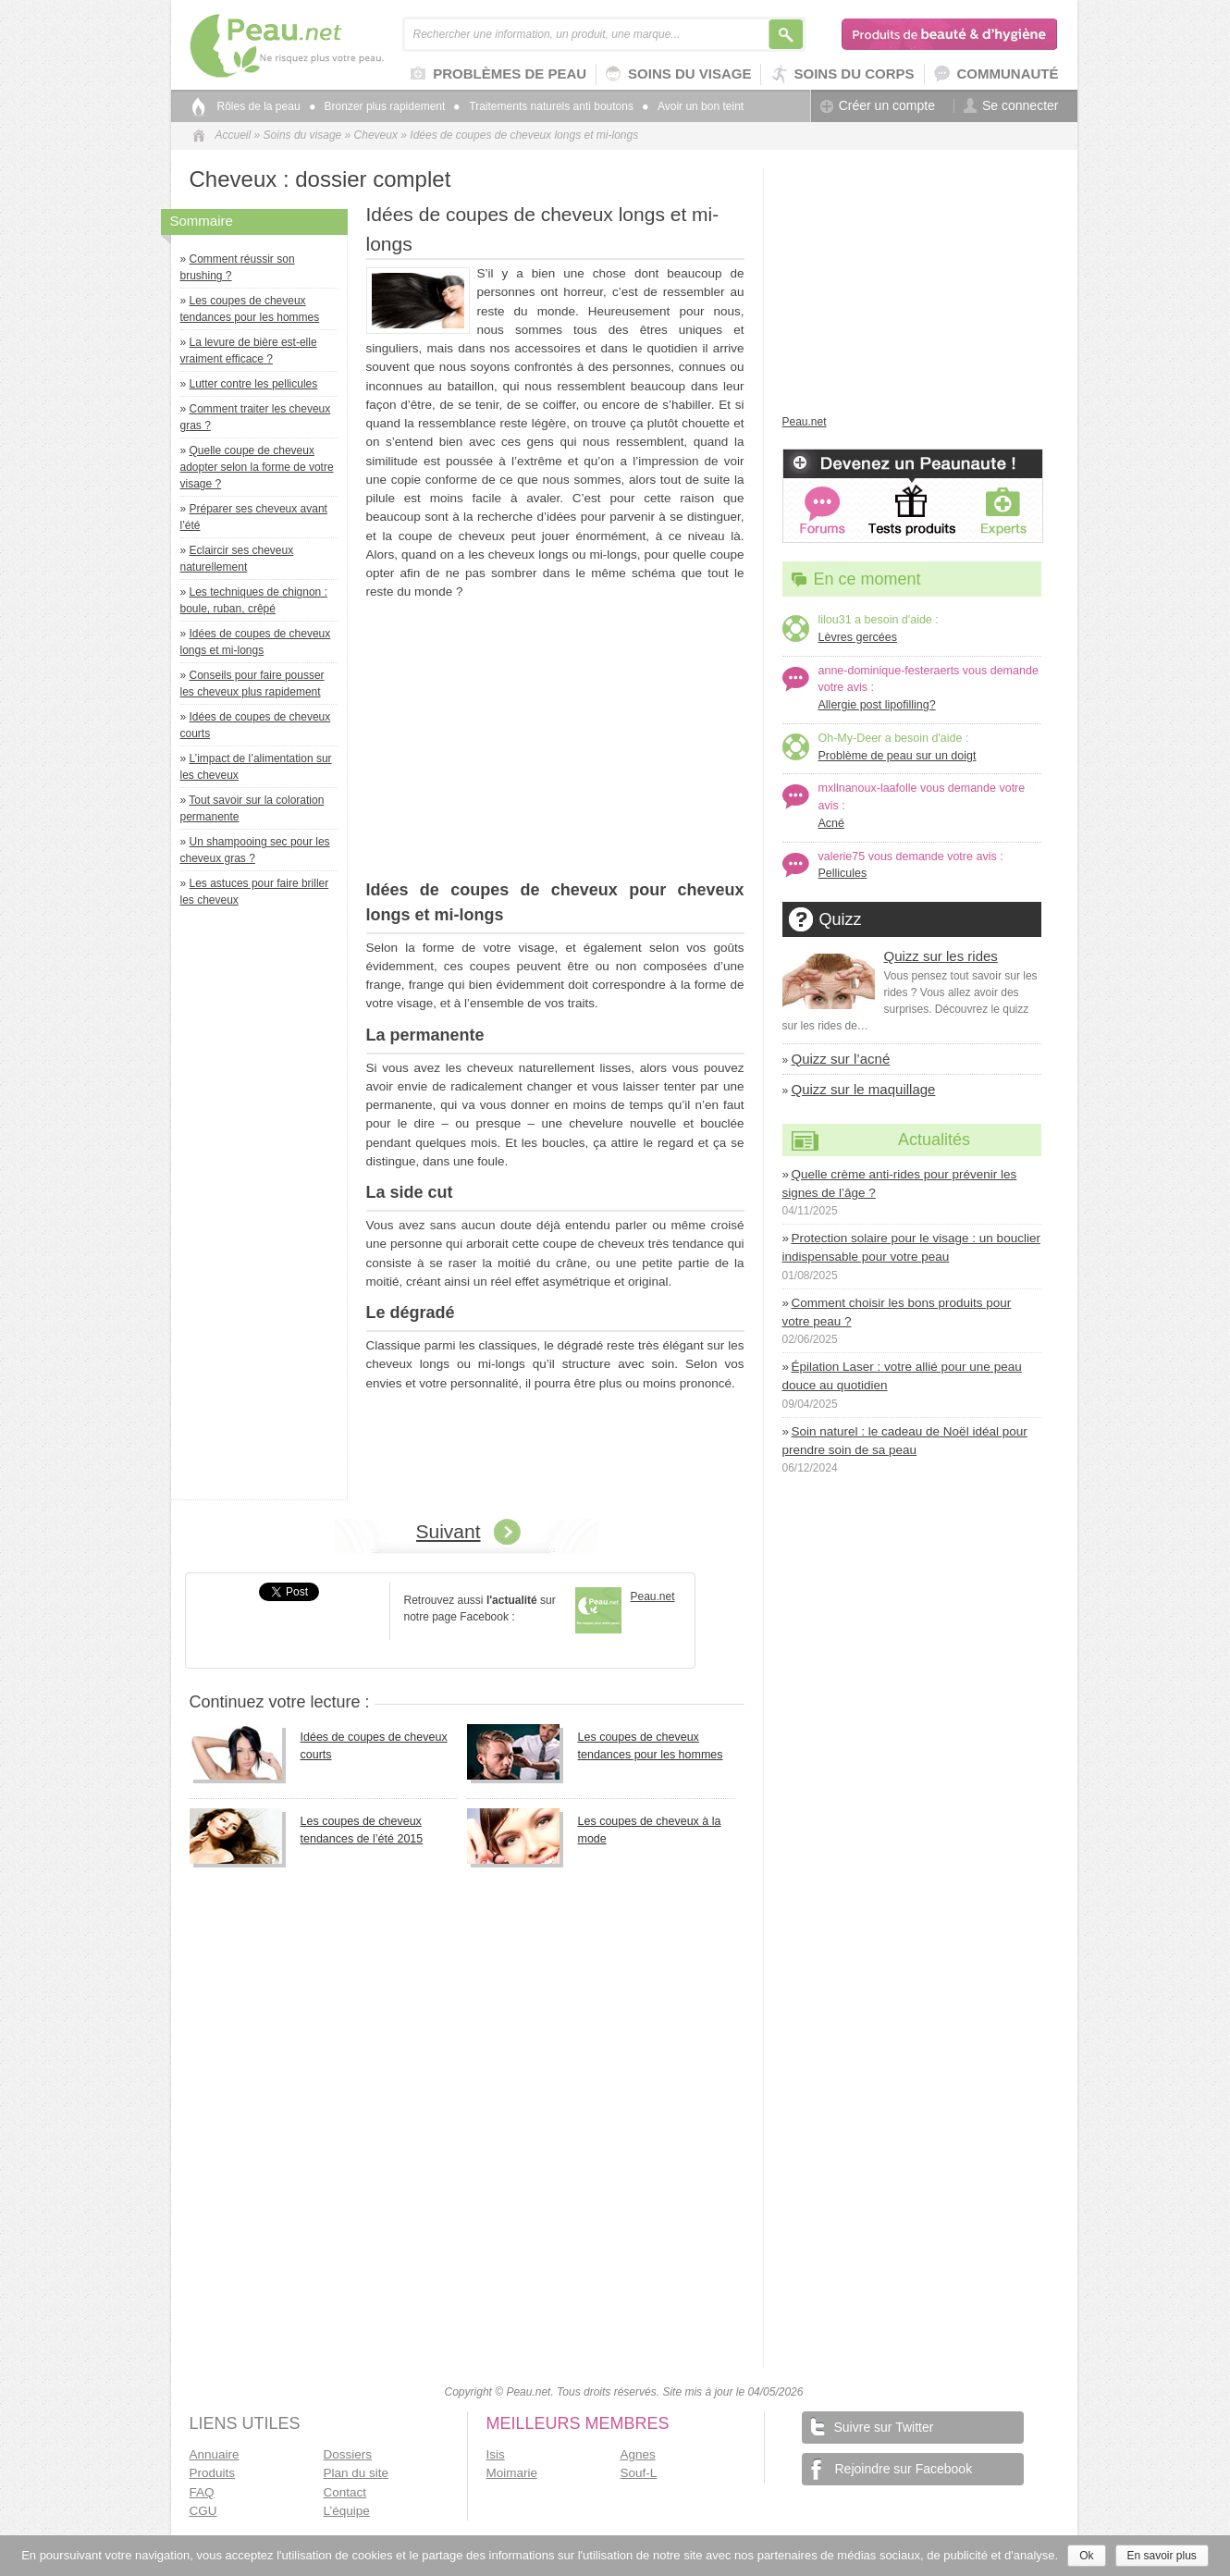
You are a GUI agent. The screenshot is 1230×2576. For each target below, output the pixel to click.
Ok (1086, 2555)
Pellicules (842, 873)
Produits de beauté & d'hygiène (950, 34)
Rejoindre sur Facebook (892, 2469)
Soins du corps (842, 74)
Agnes (638, 2454)
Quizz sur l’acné (841, 1058)
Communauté (996, 74)
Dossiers (348, 2454)
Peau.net (317, 46)
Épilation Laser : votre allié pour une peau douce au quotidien (902, 1376)
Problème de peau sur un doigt (897, 755)
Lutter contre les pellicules (254, 383)
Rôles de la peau (259, 106)
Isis (495, 2454)
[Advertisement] (264, 1208)
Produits (213, 2473)
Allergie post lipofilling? (877, 704)
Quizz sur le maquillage (864, 1089)
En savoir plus (1162, 2555)
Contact (345, 2492)
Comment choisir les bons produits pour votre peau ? (897, 1312)
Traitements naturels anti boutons (543, 106)
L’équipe (347, 2511)
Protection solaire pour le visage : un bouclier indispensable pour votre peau (911, 1247)
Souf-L (639, 2473)
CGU (203, 2511)
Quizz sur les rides (941, 956)
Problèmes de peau (498, 75)
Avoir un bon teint (693, 106)
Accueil (233, 135)
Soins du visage (678, 74)
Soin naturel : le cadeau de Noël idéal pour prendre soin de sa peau (904, 1440)
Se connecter (1011, 106)
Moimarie (512, 2473)
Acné (831, 823)
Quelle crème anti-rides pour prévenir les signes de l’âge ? (899, 1183)
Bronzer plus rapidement (378, 106)
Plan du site (356, 2473)
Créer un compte (877, 106)
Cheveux (376, 135)
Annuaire (215, 2454)
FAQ (202, 2492)
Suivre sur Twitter (872, 2425)
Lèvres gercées (857, 637)
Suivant (448, 1531)
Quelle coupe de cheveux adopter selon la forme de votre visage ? (257, 467)
